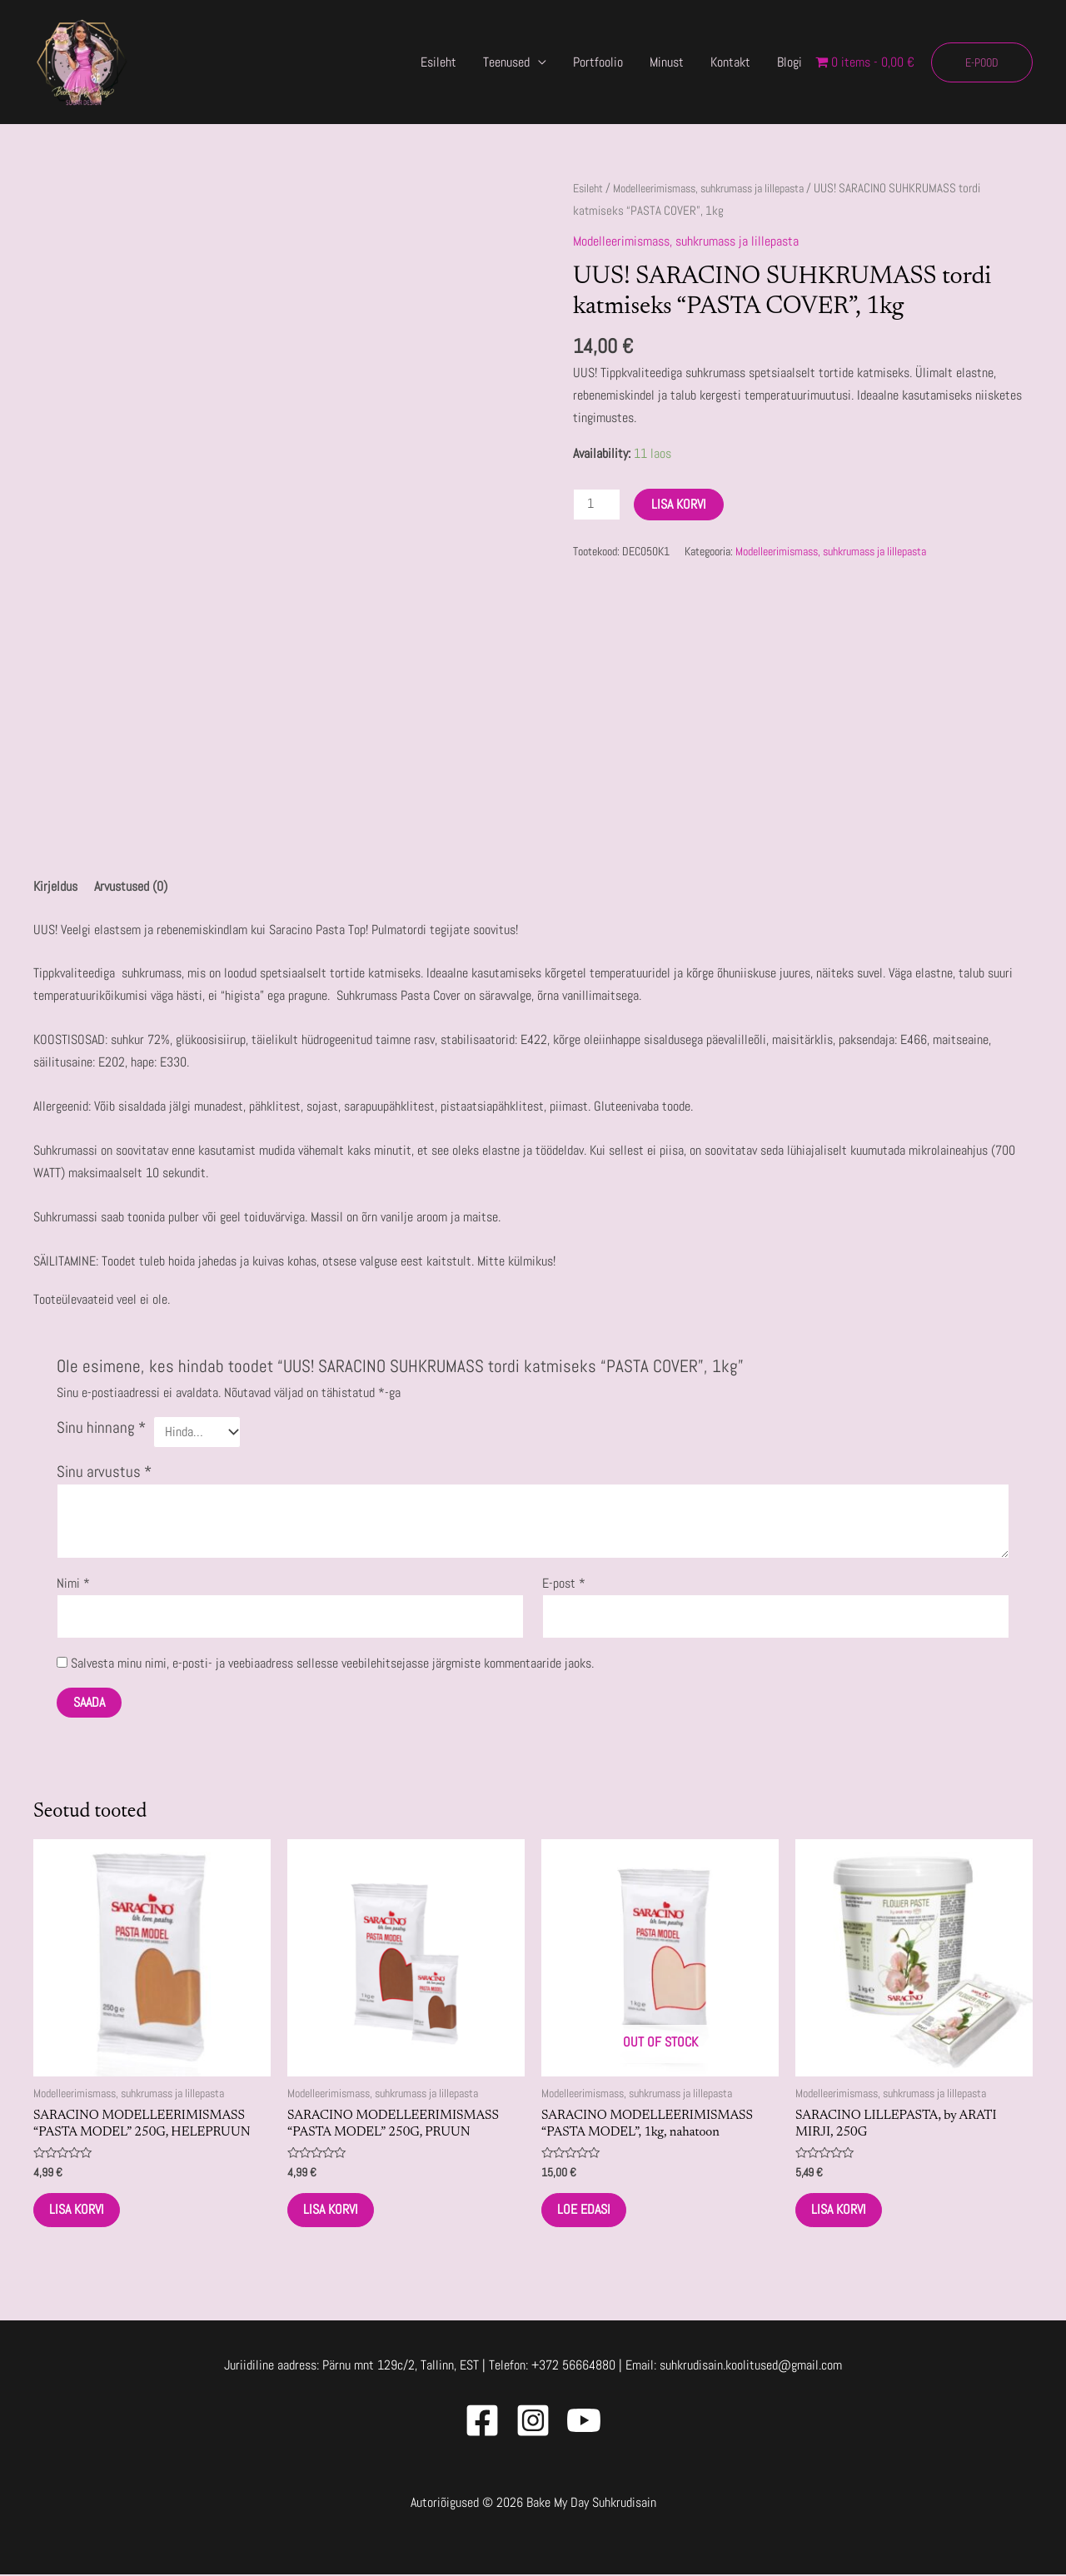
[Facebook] (482, 2422)
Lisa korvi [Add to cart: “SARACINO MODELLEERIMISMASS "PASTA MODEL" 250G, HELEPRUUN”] (78, 2210)
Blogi (789, 62)
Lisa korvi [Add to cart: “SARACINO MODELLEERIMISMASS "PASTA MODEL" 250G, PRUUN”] (332, 2210)
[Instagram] (533, 2422)
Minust (667, 62)
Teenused (506, 62)
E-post (563, 1581)
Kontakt (730, 62)
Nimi (73, 1581)
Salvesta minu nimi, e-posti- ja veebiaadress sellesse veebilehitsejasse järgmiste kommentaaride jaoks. (332, 1661)
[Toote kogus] (597, 504)
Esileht (438, 62)
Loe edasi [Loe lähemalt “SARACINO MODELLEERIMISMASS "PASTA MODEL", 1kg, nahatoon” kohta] (585, 2210)
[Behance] (584, 2422)
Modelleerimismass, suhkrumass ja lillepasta (722, 188)
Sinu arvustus (104, 1470)
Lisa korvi (679, 503)
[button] (982, 62)
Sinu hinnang (101, 1428)
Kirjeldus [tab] (55, 887)
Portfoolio (598, 62)
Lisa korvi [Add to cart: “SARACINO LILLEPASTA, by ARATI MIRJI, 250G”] (840, 2210)
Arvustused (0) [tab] (130, 887)
